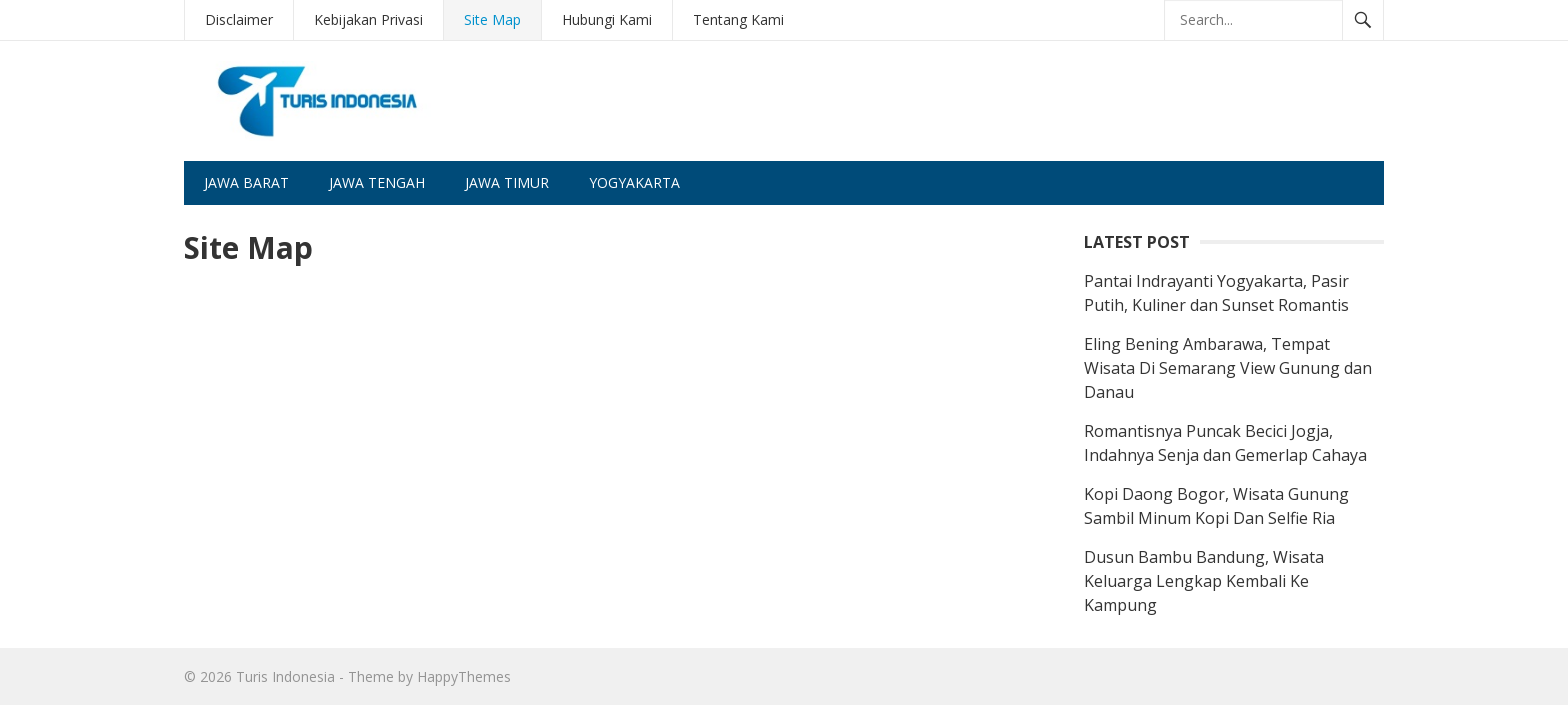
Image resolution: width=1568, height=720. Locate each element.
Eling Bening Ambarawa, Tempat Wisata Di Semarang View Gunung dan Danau (1228, 368)
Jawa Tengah (377, 182)
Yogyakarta (634, 182)
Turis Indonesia (285, 676)
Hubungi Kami (607, 19)
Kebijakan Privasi (368, 19)
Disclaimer (239, 19)
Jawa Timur (507, 182)
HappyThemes (464, 676)
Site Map (492, 19)
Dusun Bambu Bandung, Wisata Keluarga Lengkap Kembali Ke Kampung (1204, 581)
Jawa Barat (246, 182)
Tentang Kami (738, 19)
